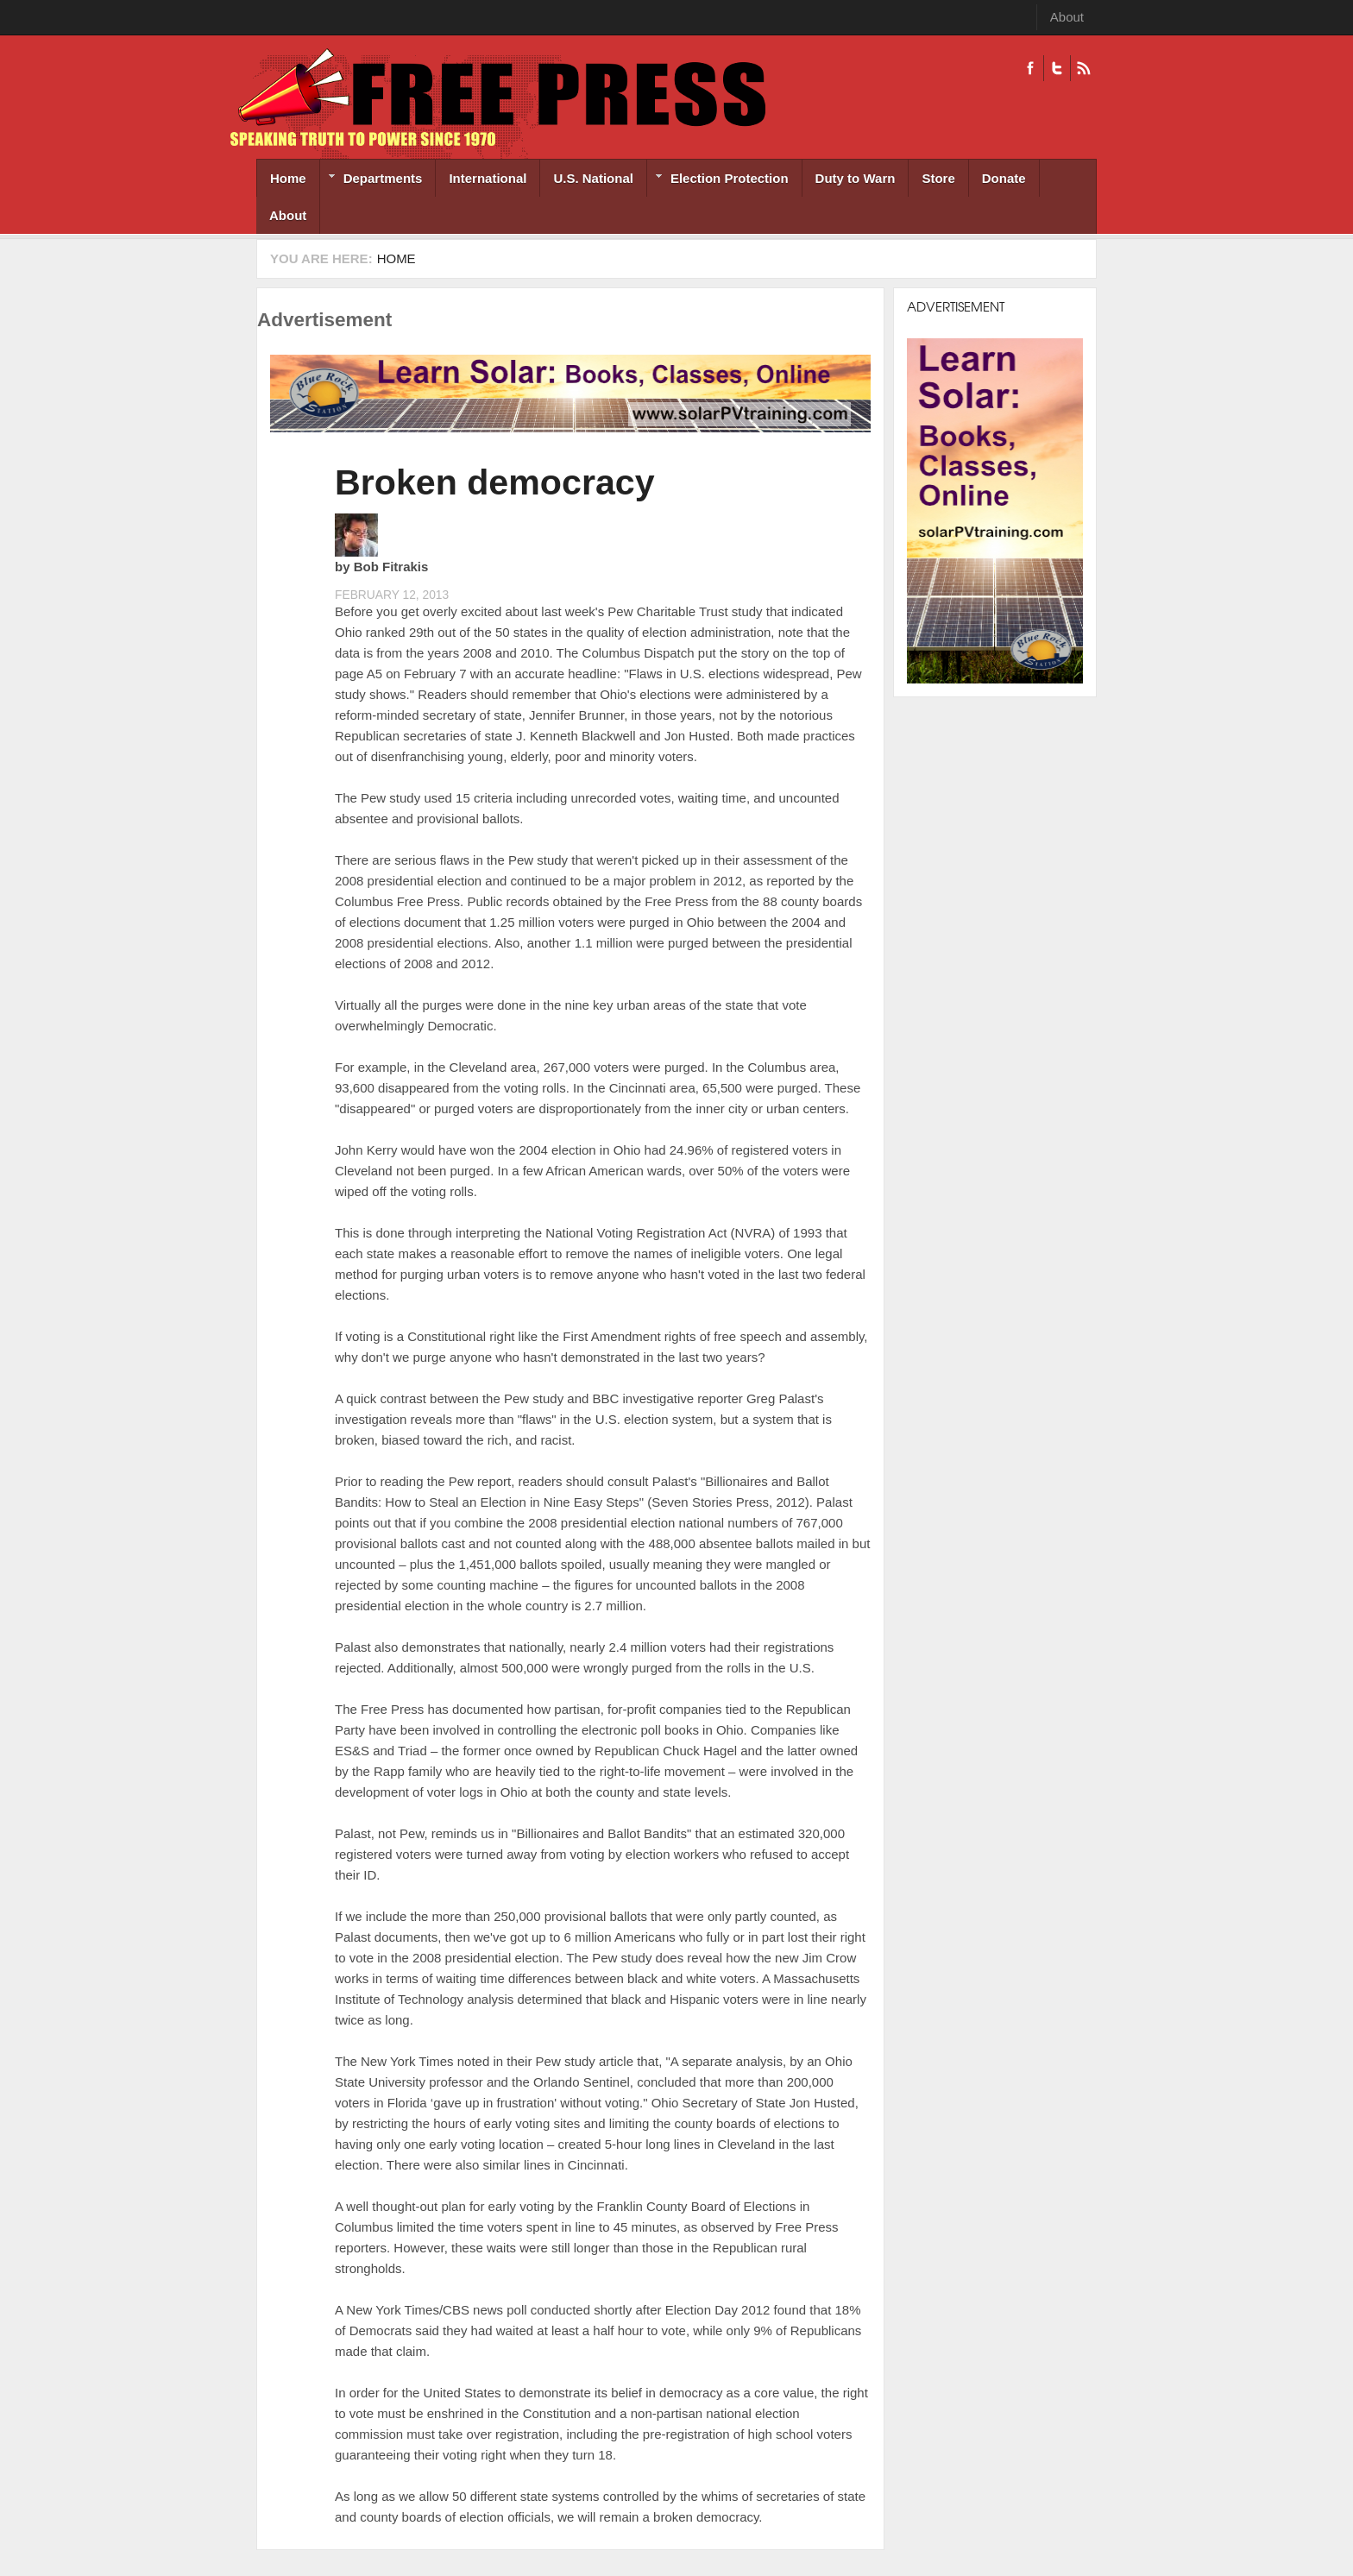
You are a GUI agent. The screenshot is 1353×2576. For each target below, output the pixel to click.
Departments (371, 180)
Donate (1004, 178)
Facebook (1030, 68)
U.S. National (593, 178)
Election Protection (718, 180)
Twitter (1056, 68)
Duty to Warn (855, 178)
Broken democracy (495, 482)
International (487, 178)
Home (288, 178)
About (1067, 16)
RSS (1083, 68)
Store (938, 178)
